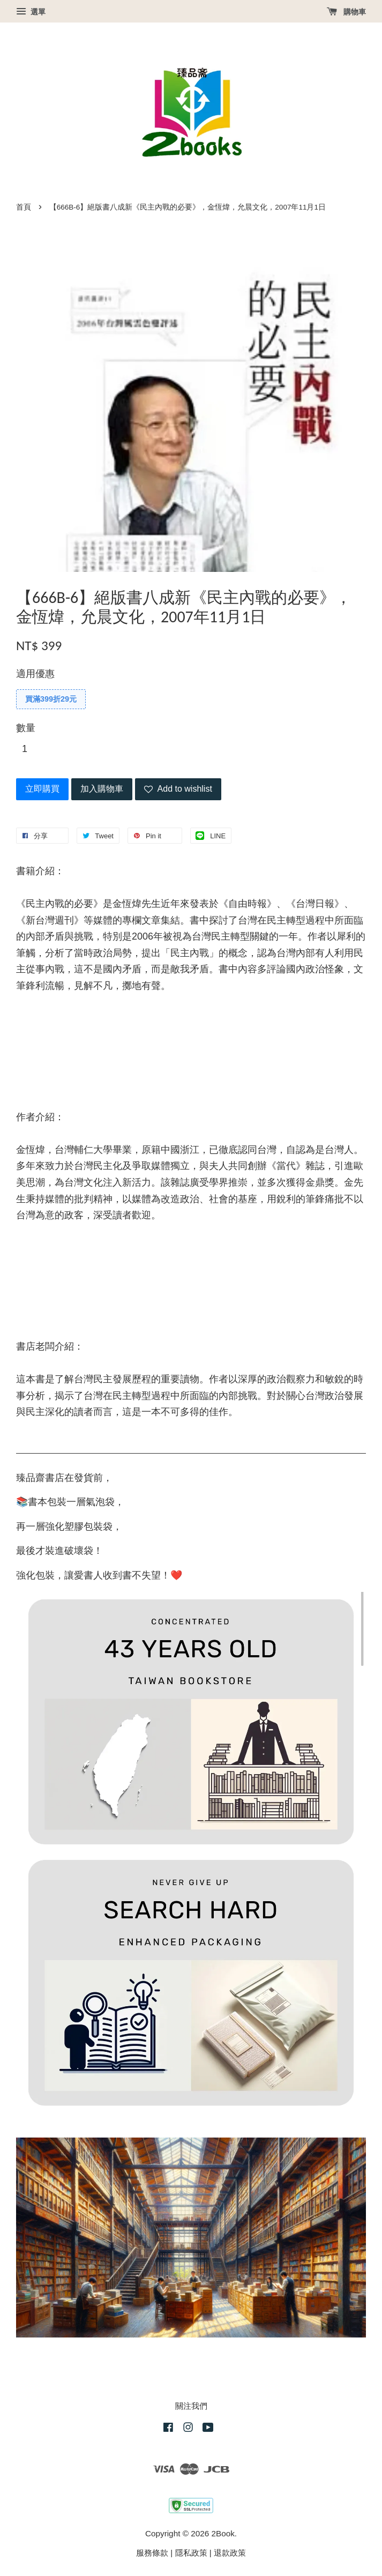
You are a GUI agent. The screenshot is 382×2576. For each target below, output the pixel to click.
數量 (25, 728)
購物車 (346, 12)
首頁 (23, 207)
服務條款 (152, 2552)
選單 (31, 12)
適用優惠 (35, 673)
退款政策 (230, 2552)
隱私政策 (191, 2552)
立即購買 (42, 788)
